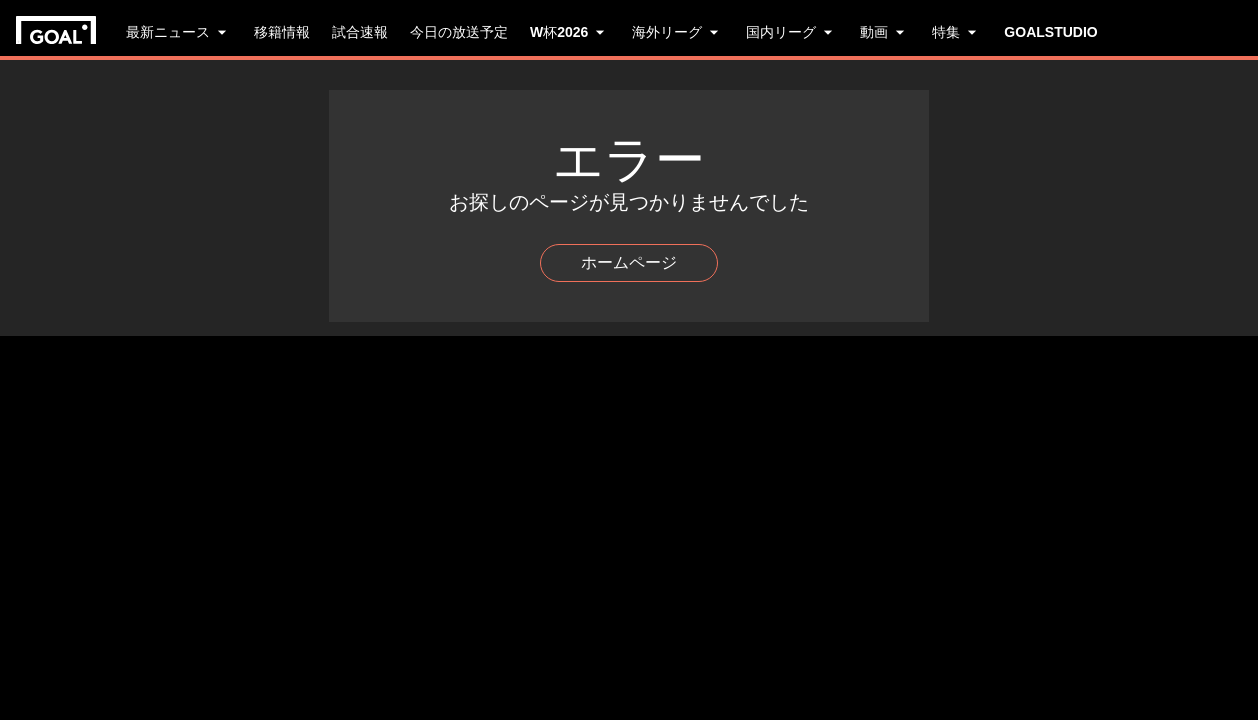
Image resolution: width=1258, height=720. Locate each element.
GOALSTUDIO (1050, 32)
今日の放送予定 (459, 32)
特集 (957, 32)
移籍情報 (282, 32)
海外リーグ (678, 32)
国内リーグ (792, 32)
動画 (885, 32)
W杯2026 (570, 32)
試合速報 (360, 32)
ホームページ (629, 262)
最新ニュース (179, 32)
